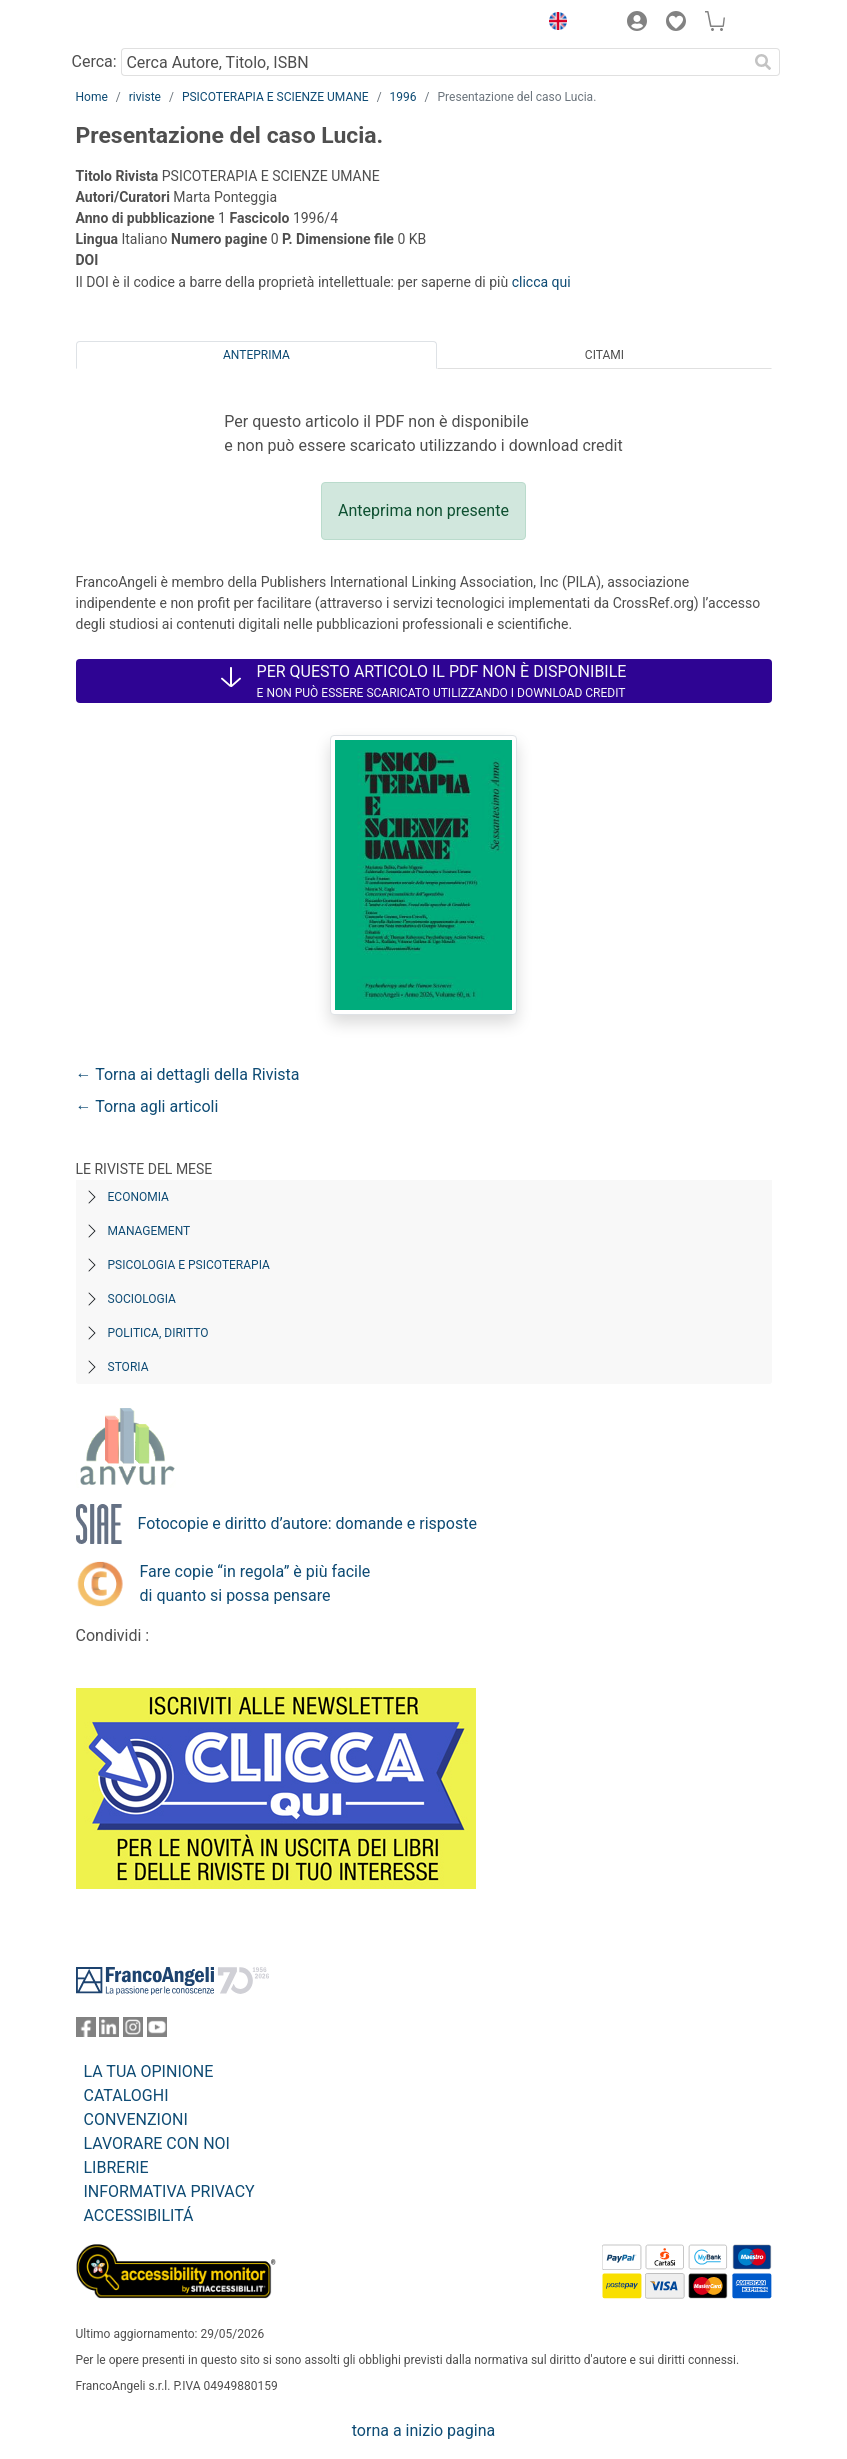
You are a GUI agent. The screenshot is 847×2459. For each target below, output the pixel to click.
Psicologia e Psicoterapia (189, 1265)
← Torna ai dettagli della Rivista (188, 1074)
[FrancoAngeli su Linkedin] (109, 2031)
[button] (554, 24)
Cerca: (94, 61)
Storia (128, 1367)
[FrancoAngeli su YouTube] (157, 2031)
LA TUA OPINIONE (149, 2071)
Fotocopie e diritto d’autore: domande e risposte (307, 1523)
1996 (403, 97)
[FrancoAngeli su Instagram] (133, 2031)
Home (92, 97)
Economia (138, 1197)
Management (149, 1231)
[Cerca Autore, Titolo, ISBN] (434, 62)
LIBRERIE (116, 2167)
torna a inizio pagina (423, 2430)
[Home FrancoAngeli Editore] (143, 24)
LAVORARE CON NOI (157, 2143)
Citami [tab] (604, 355)
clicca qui (541, 282)
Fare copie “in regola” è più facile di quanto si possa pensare (255, 1583)
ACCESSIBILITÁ (139, 2215)
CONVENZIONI (136, 2119)
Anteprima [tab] (256, 355)
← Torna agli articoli (147, 1106)
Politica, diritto (158, 1333)
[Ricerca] (764, 62)
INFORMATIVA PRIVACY (169, 2191)
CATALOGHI (126, 2095)
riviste (145, 97)
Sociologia (142, 1299)
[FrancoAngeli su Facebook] (86, 2031)
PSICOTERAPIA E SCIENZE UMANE (275, 97)
